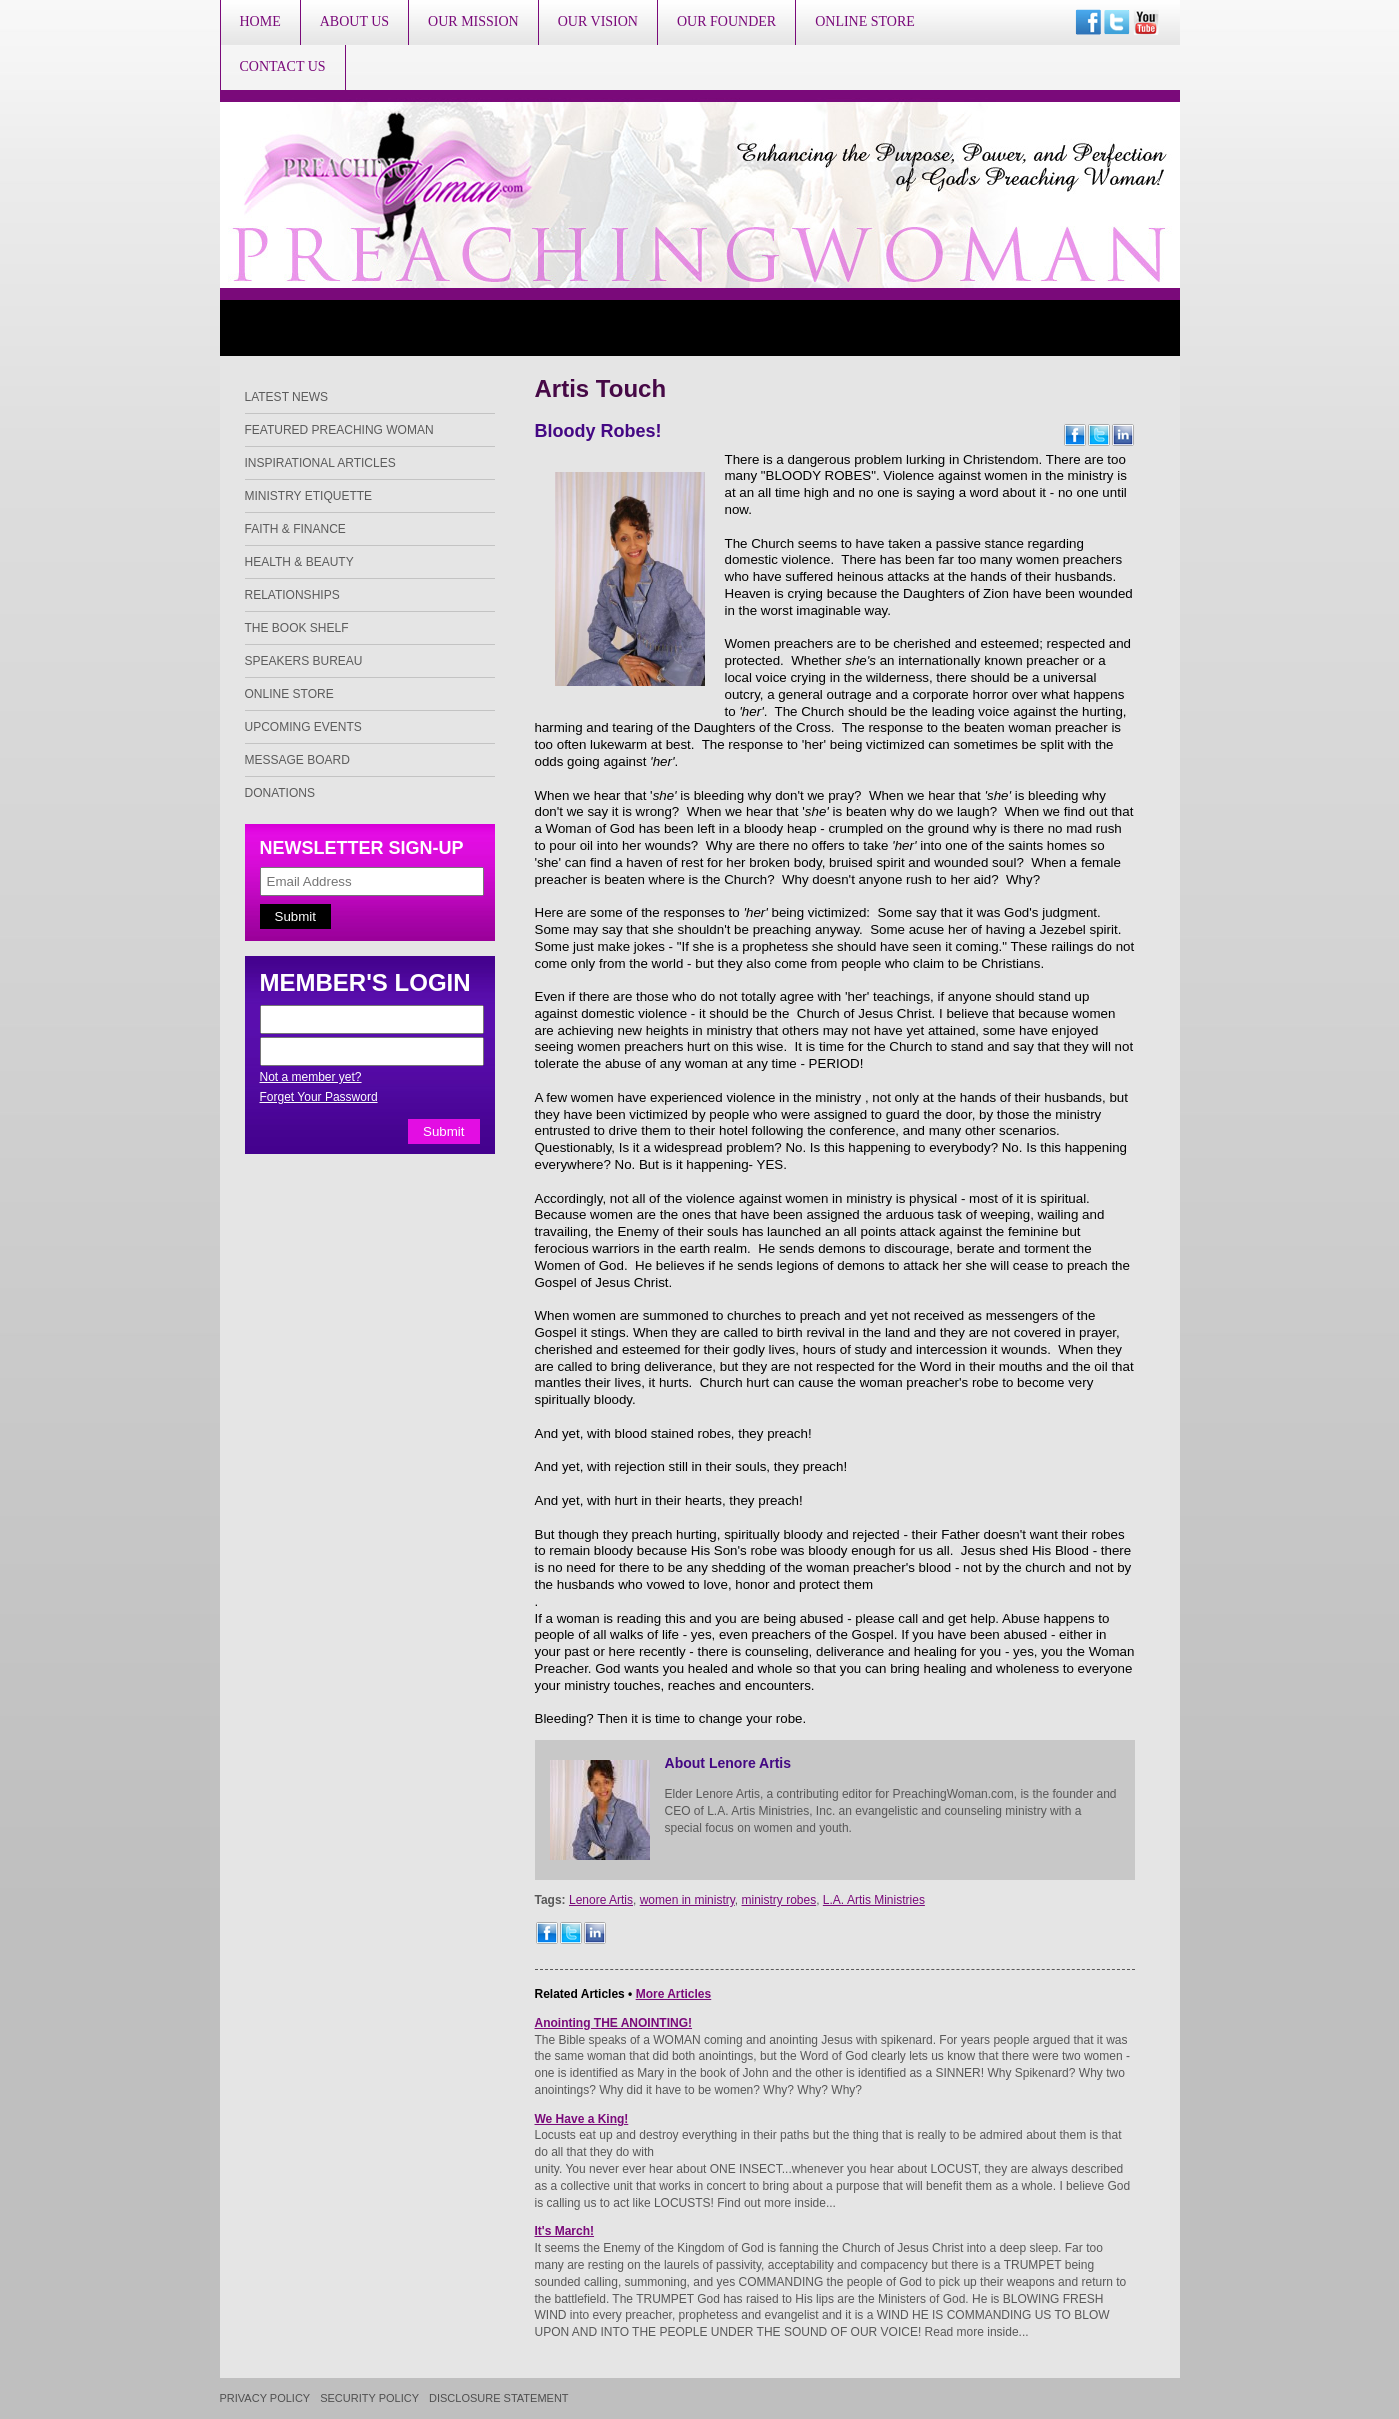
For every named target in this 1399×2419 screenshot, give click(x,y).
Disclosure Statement (499, 2398)
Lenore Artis (601, 1900)
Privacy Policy (265, 2398)
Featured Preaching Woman (339, 430)
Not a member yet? (311, 1077)
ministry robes (779, 1900)
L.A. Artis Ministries (874, 1900)
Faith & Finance (295, 529)
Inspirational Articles (320, 463)
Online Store (865, 21)
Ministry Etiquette (309, 496)
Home (260, 21)
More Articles (674, 1994)
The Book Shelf (297, 628)
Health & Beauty (299, 562)
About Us (354, 21)
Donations (280, 793)
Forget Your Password (319, 1097)
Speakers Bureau (304, 661)
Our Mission (473, 21)
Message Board (297, 760)
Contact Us (283, 66)
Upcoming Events (303, 727)
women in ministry (687, 1900)
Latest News (287, 397)
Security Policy (369, 2398)
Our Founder (726, 21)
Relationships (292, 595)
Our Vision (598, 21)
